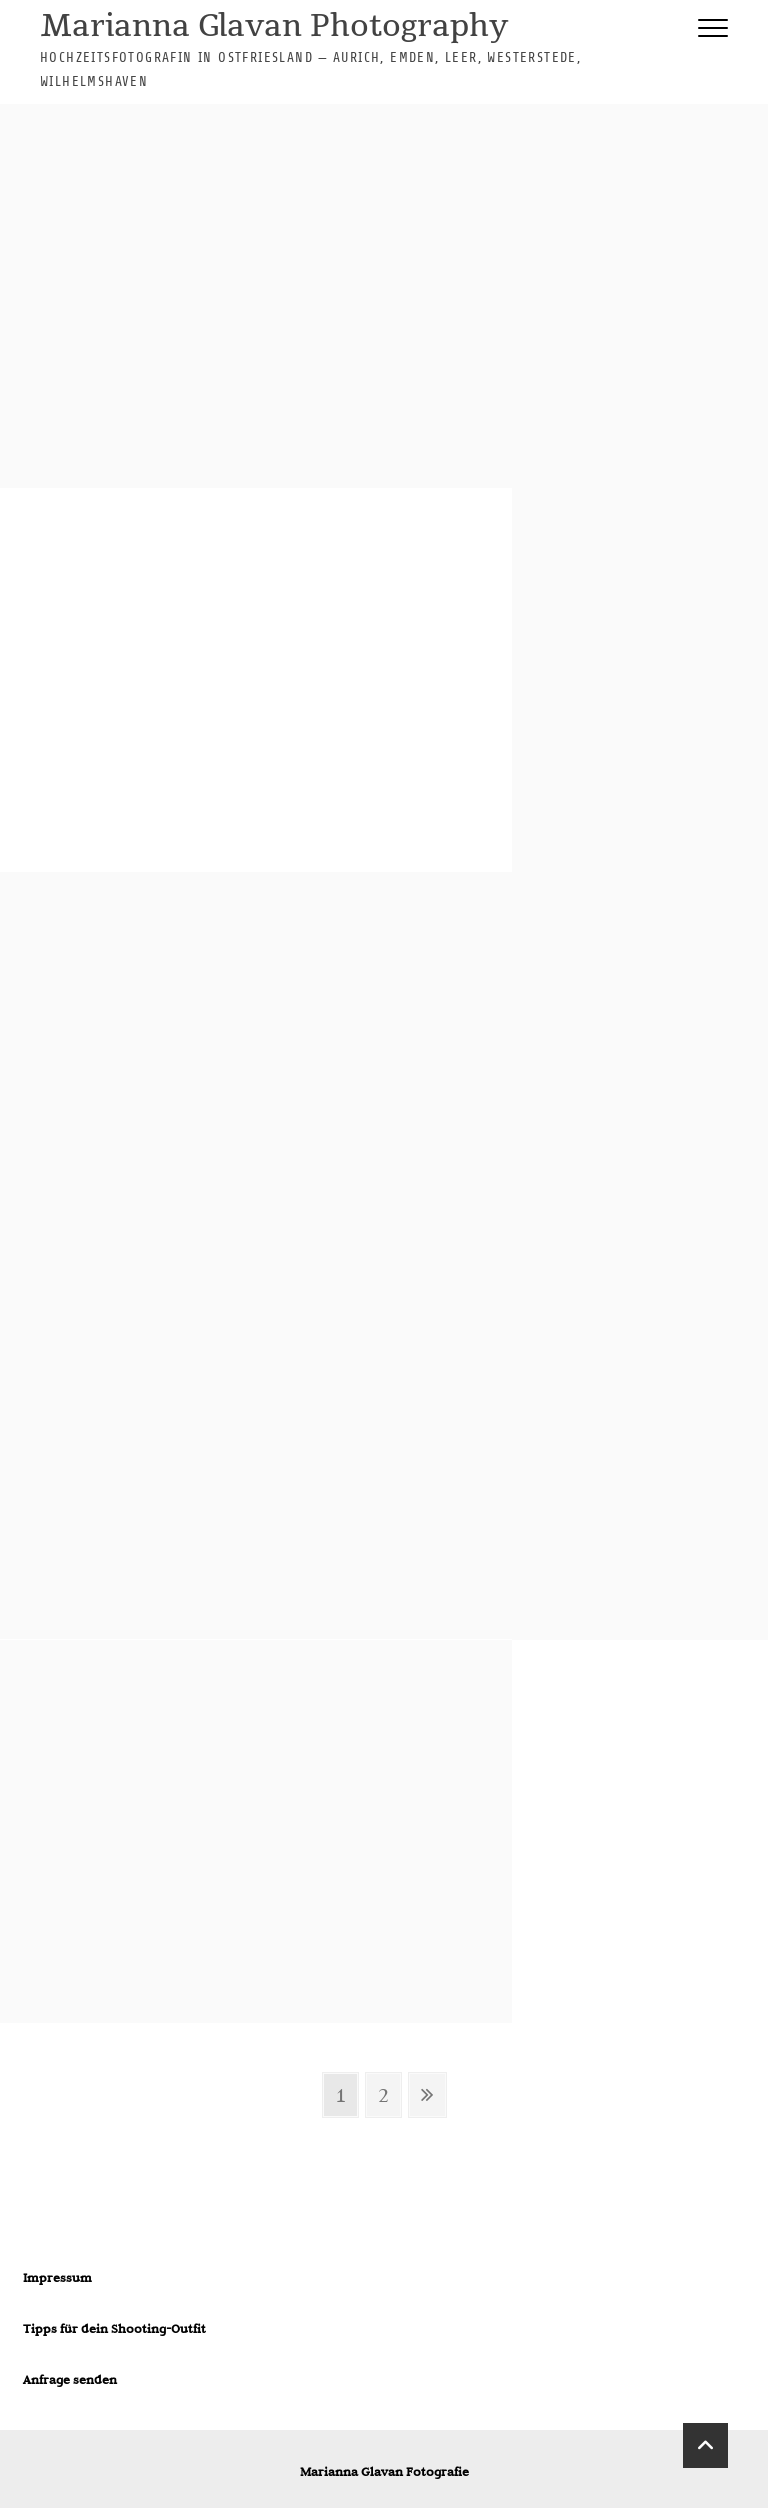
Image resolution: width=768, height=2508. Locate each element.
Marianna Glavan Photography (274, 27)
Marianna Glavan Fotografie (384, 2471)
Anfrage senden (70, 2379)
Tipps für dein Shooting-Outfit (114, 2328)
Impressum (57, 2277)
